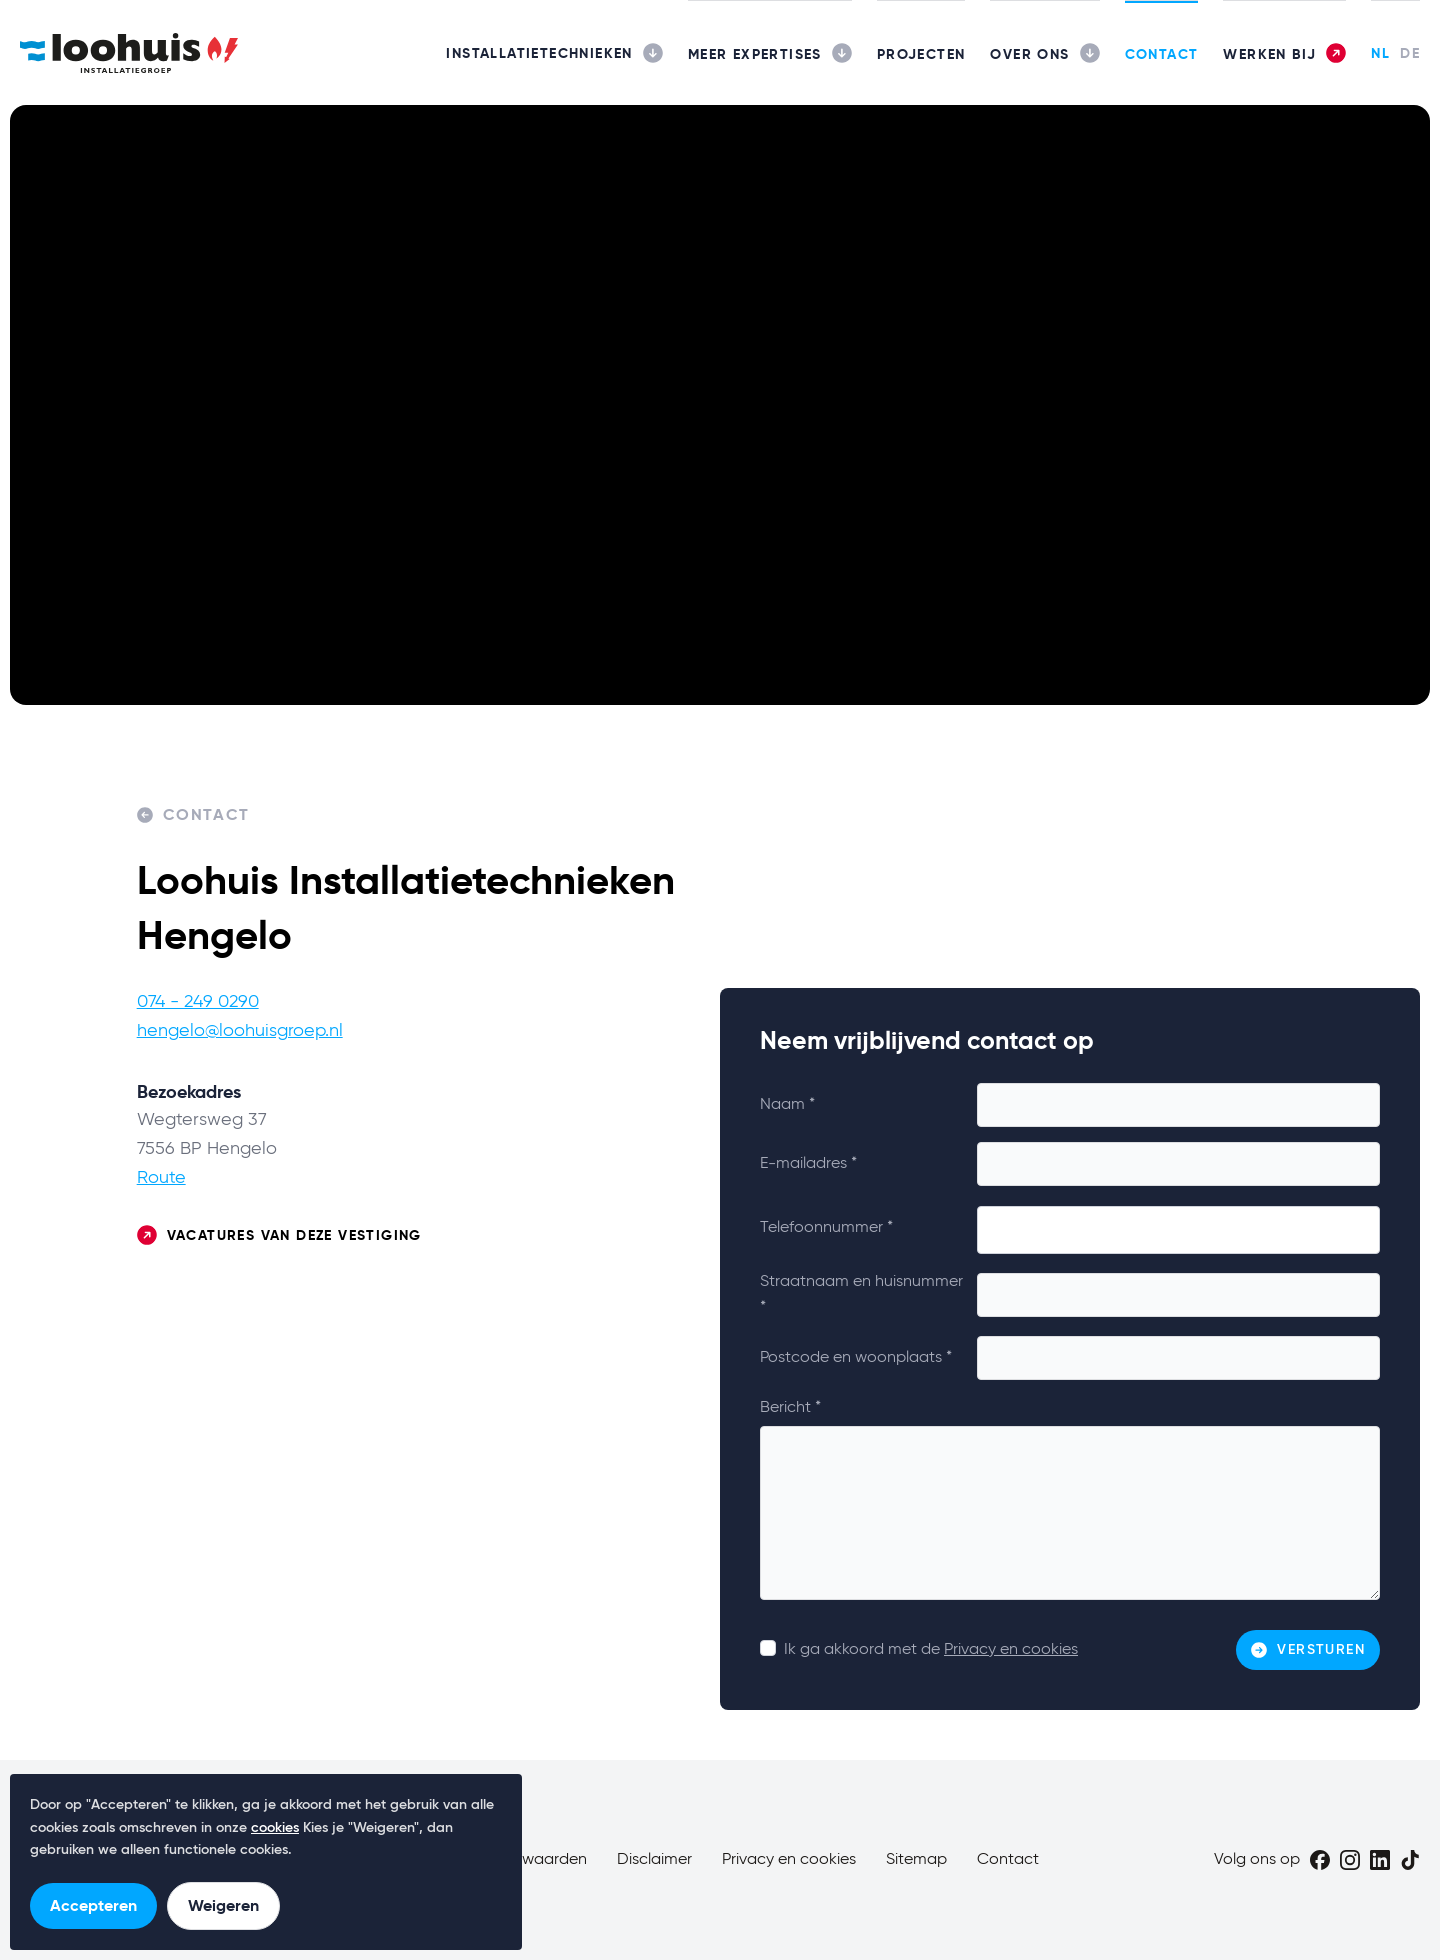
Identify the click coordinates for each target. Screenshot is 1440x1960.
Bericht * (790, 1408)
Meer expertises (755, 54)
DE (1410, 53)
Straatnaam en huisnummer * (861, 1295)
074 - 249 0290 (198, 1002)
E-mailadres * (808, 1164)
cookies (275, 1828)
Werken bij (1269, 54)
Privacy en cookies (1011, 1650)
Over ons (1029, 54)
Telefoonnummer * (826, 1228)
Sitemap (916, 1860)
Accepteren (93, 1905)
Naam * (787, 1105)
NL (1380, 53)
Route (161, 1178)
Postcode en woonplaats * (856, 1358)
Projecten (921, 54)
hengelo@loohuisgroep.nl (240, 1031)
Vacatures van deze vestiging (279, 1235)
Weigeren (223, 1905)
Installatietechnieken (539, 53)
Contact (1162, 54)
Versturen (1308, 1650)
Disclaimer (654, 1860)
